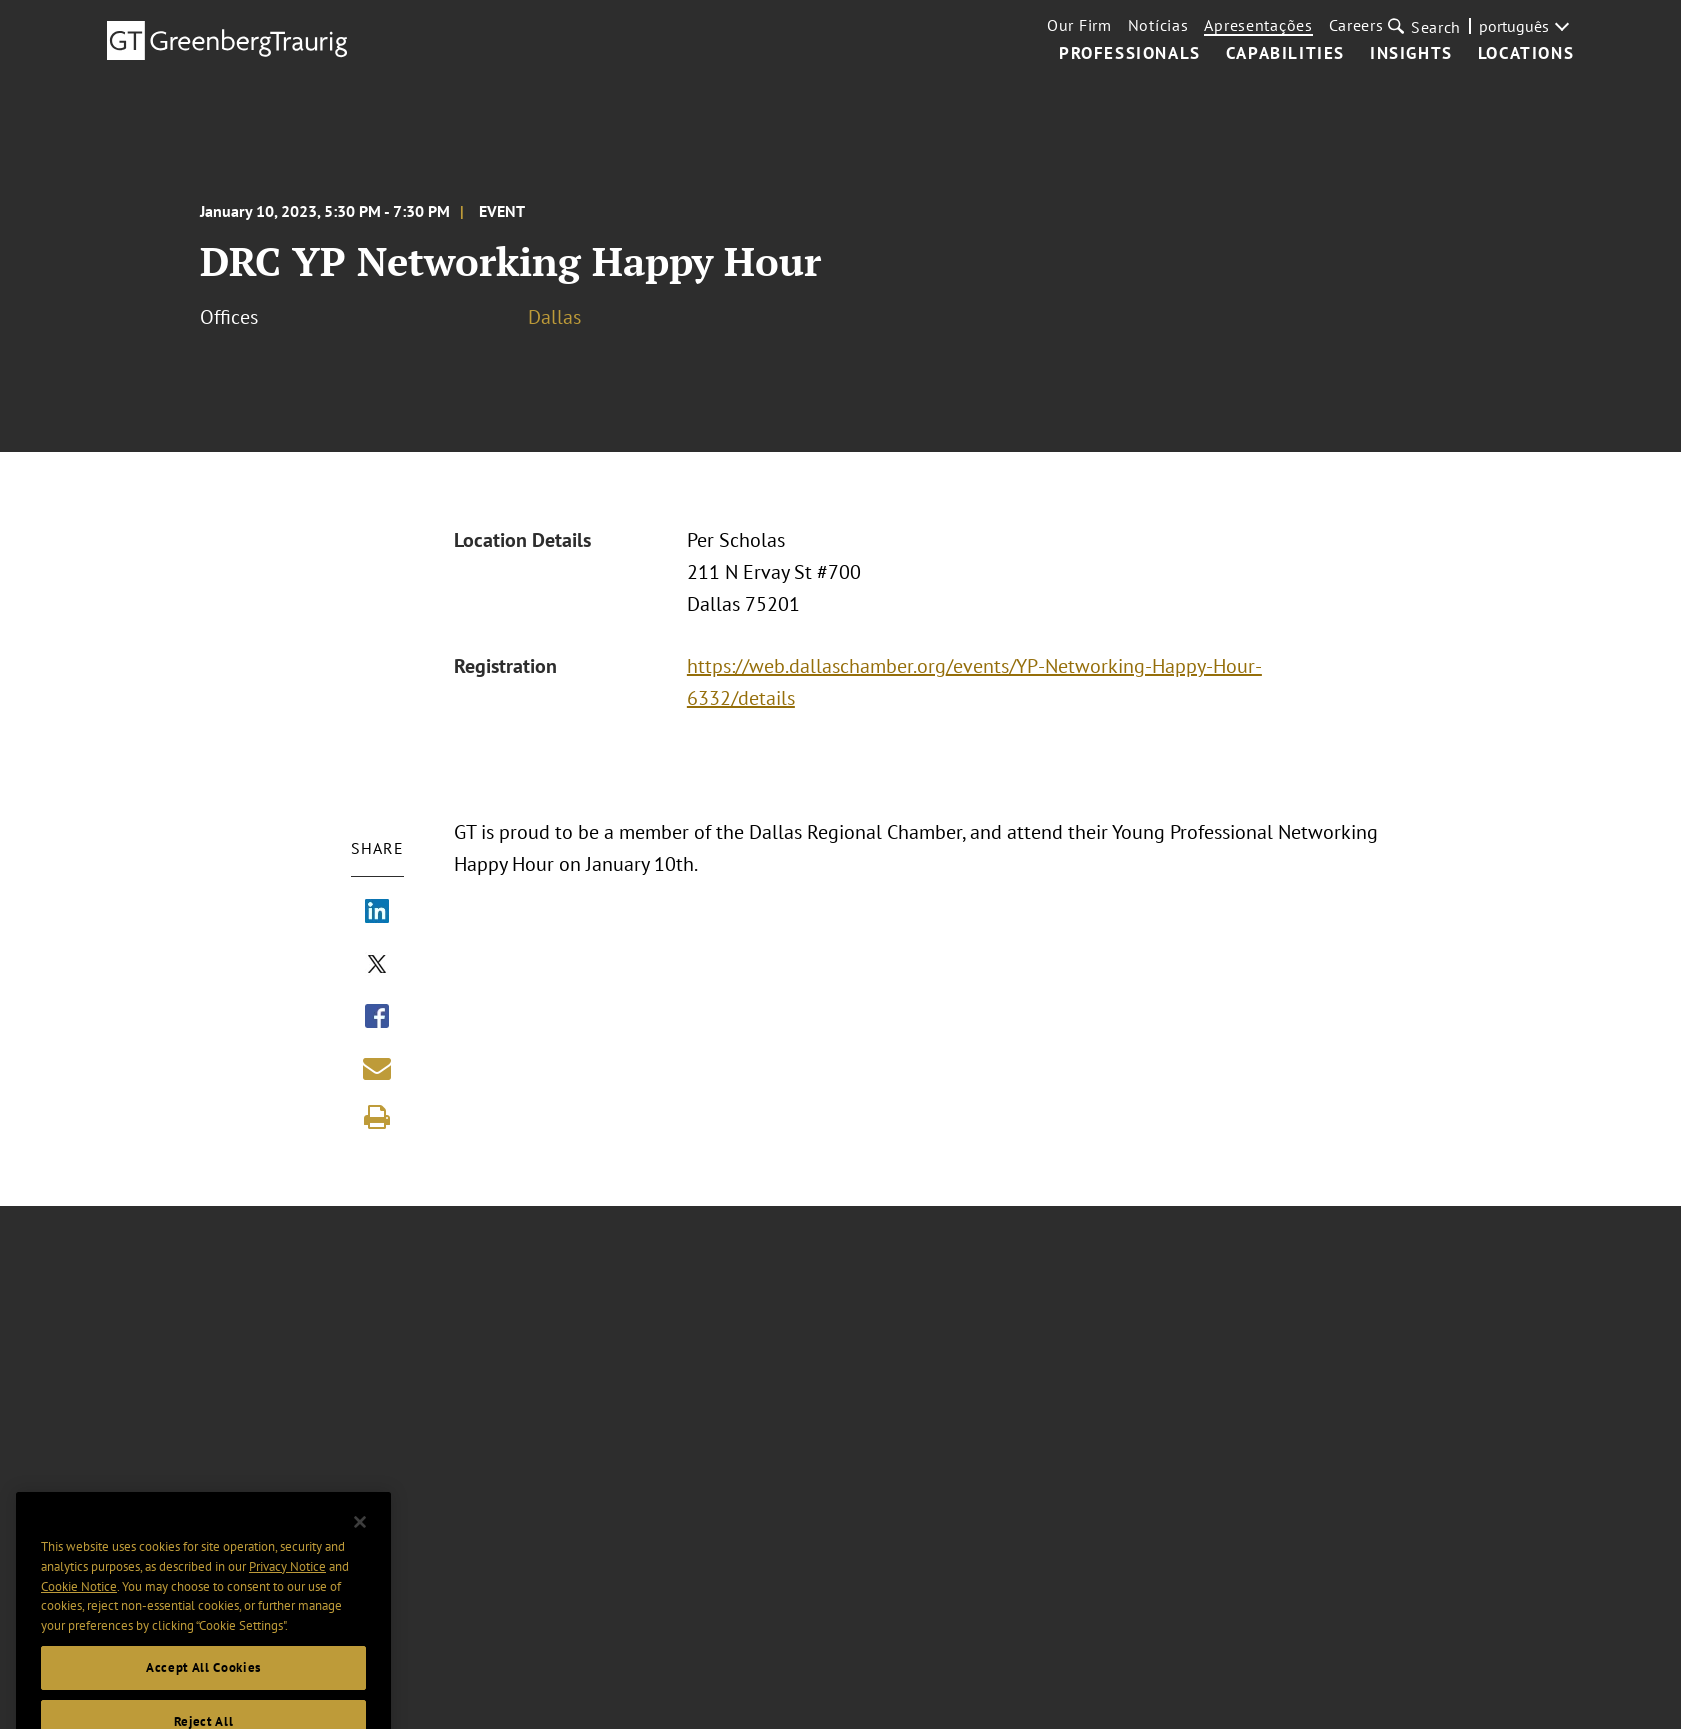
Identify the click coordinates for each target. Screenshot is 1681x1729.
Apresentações (1258, 25)
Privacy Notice (287, 1589)
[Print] (377, 1117)
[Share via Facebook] (377, 1018)
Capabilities (1285, 54)
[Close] (360, 1544)
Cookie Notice (79, 1608)
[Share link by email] (377, 1068)
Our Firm (1079, 25)
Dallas (554, 317)
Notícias (1158, 25)
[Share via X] (377, 966)
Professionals (1130, 54)
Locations (1526, 54)
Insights (1411, 54)
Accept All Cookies (203, 1689)
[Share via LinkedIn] (377, 913)
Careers (1356, 25)
